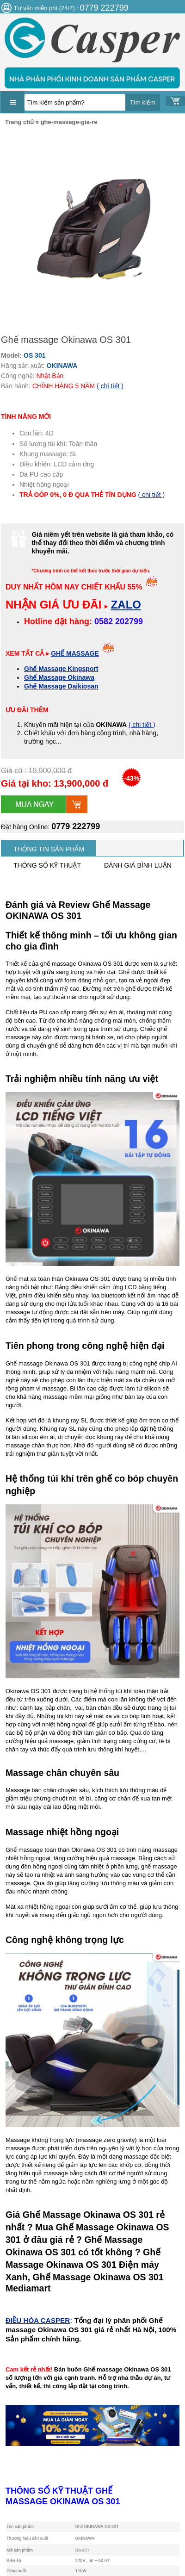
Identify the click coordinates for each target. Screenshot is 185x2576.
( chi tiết (141, 724)
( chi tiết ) (110, 386)
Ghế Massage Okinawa (59, 677)
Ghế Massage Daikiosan (61, 686)
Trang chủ (19, 121)
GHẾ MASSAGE (75, 653)
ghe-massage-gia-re (69, 121)
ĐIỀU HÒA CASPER (38, 2320)
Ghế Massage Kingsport (61, 668)
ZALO (126, 604)
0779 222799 (75, 826)
